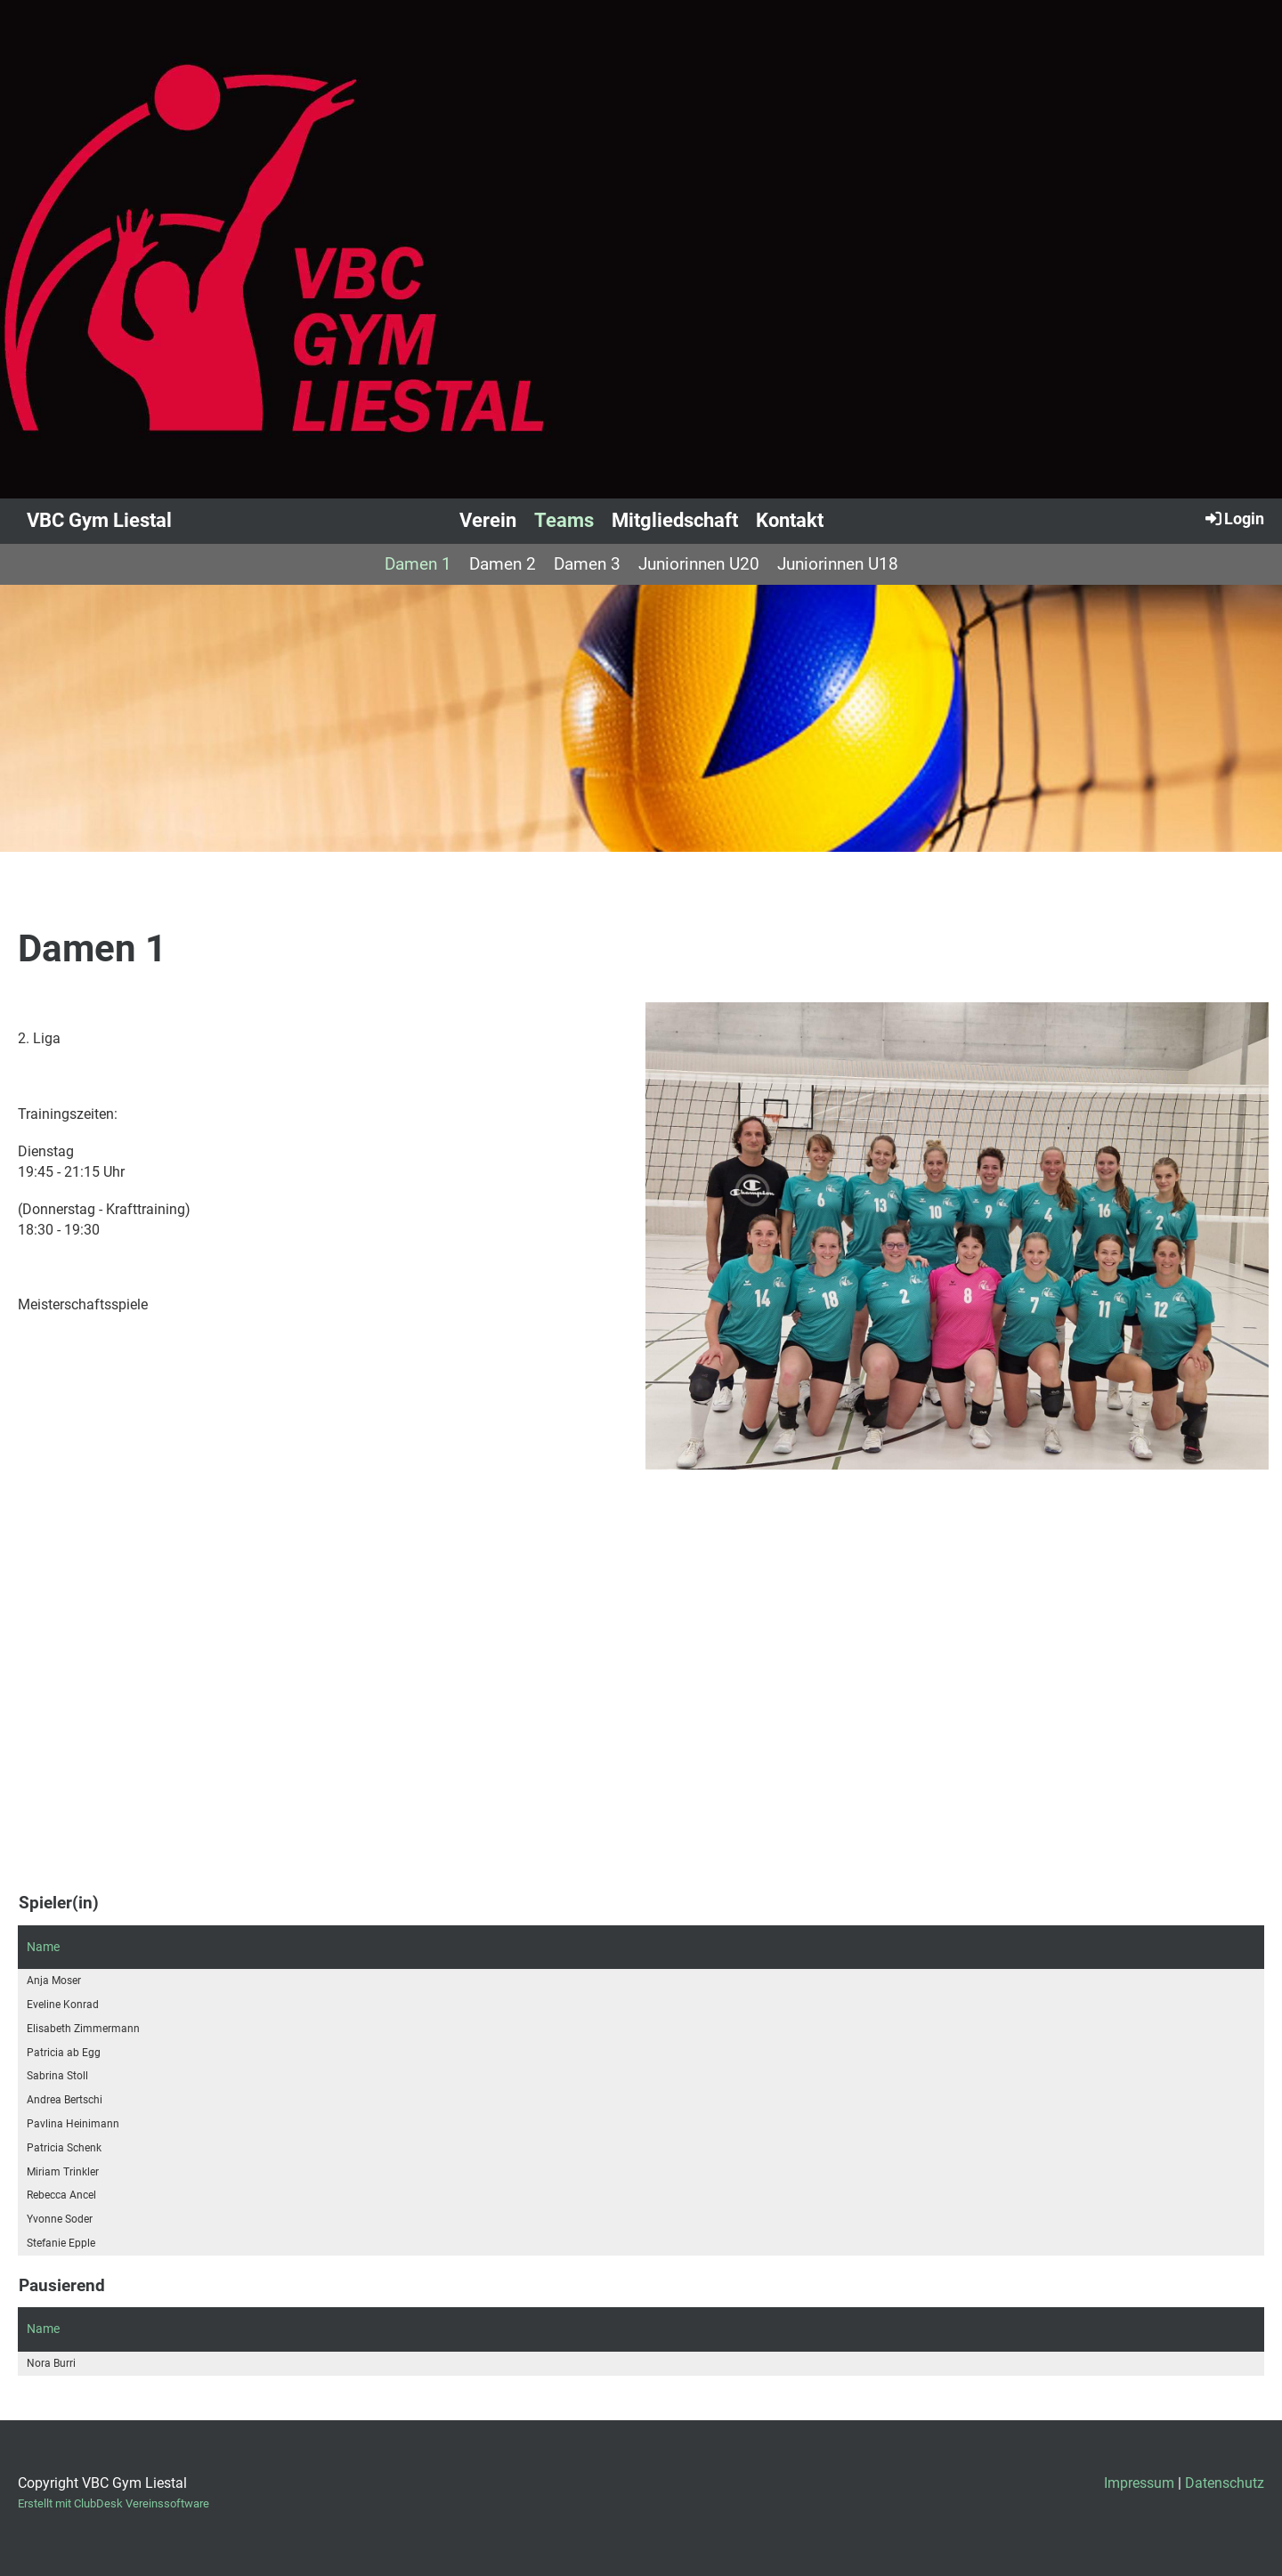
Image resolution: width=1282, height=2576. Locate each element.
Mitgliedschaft (675, 520)
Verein (487, 520)
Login (1233, 518)
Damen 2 (502, 564)
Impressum (1139, 2483)
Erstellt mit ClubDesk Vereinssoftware (113, 2503)
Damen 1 (418, 564)
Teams (564, 520)
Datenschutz (1224, 2483)
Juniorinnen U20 (698, 564)
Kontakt (790, 520)
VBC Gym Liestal (99, 520)
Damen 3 (587, 564)
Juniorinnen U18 (837, 564)
